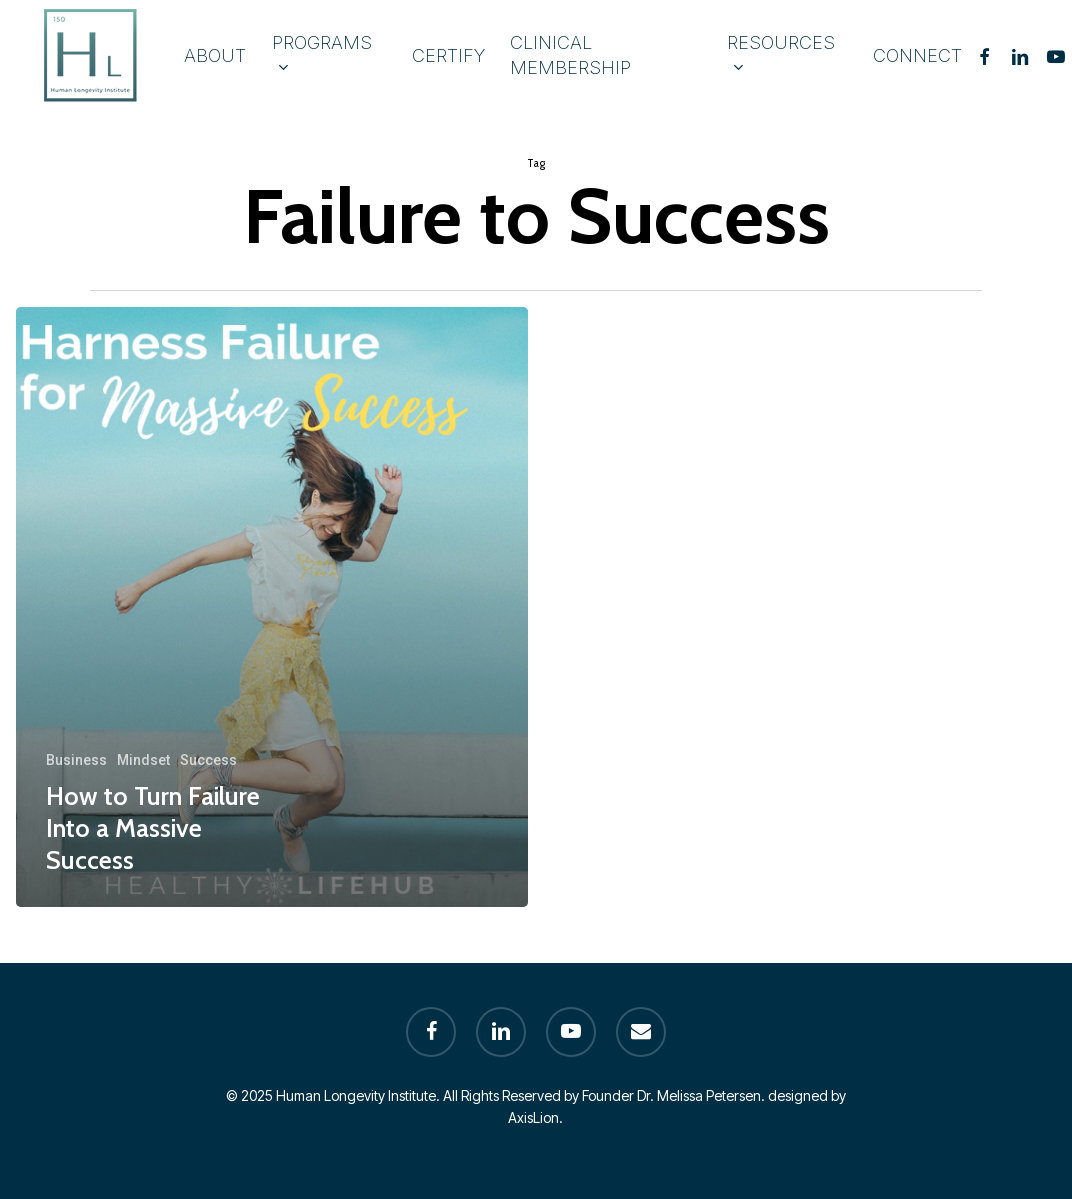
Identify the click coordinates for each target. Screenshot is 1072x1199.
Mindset (143, 760)
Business (76, 760)
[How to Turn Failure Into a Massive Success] (272, 607)
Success (208, 760)
